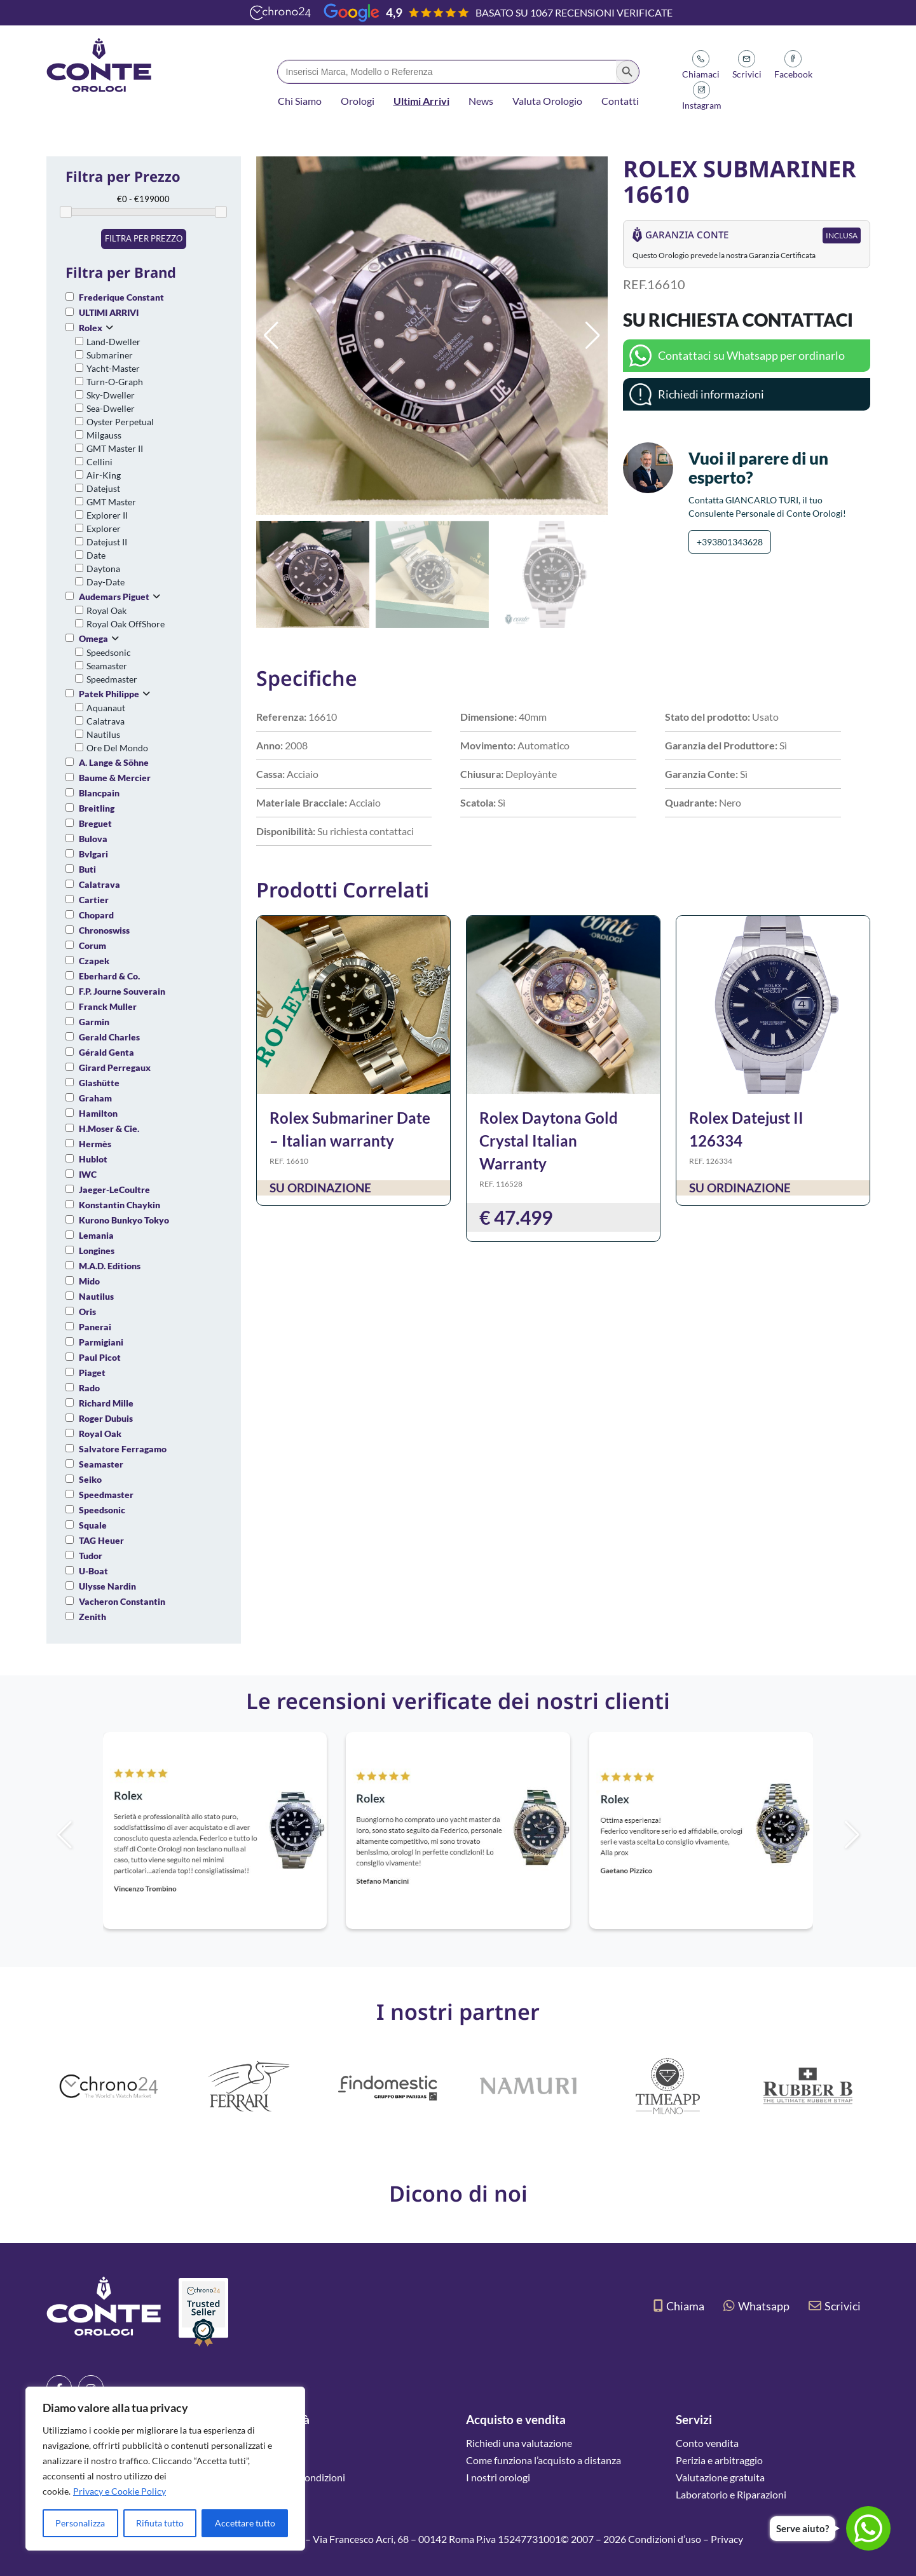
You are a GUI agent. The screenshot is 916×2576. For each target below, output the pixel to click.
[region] (165, 2469)
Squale (93, 1525)
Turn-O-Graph (114, 381)
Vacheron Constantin (122, 1601)
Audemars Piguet (114, 596)
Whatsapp (756, 2306)
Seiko (90, 1479)
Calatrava (105, 721)
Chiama (678, 2306)
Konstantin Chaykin (119, 1204)
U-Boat (93, 1570)
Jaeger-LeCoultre (114, 1189)
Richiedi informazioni (711, 394)
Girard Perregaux (115, 1067)
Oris (87, 1311)
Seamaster (106, 665)
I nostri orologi (498, 2477)
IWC (88, 1174)
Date (96, 555)
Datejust (103, 488)
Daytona (103, 568)
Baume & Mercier (115, 777)
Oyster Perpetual (120, 421)
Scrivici (835, 2306)
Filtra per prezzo (143, 238)
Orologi (357, 101)
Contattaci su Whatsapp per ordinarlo (751, 355)
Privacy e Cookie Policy (119, 2491)
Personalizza (80, 2523)
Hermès (95, 1143)
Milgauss (103, 435)
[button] (592, 336)
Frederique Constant (121, 297)
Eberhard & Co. (109, 976)
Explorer (103, 528)
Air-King (103, 475)
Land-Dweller (113, 341)
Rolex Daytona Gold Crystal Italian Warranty (548, 1140)
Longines (96, 1250)
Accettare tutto (245, 2523)
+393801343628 (730, 541)
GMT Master (111, 501)
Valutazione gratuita (720, 2477)
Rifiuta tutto (160, 2523)
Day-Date (105, 581)
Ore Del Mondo (117, 747)
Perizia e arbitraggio (719, 2460)
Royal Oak (106, 610)
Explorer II (107, 515)
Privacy (727, 2539)
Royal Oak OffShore (125, 623)
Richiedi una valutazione (519, 2443)
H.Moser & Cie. (109, 1128)
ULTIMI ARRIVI (109, 312)
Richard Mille (106, 1403)
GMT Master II (114, 448)
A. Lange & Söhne (114, 762)
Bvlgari (93, 853)
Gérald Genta (106, 1052)
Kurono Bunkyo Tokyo (124, 1220)
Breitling (96, 808)
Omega (93, 638)
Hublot (93, 1159)
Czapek (94, 960)
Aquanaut (105, 707)
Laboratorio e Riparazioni (731, 2494)
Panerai (95, 1326)
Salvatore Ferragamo (123, 1448)
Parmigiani (101, 1342)
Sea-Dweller (110, 408)
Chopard (96, 915)
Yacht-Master (113, 368)
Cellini (99, 461)
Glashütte (99, 1082)
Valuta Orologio (547, 101)
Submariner (109, 355)
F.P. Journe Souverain (122, 991)
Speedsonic (108, 652)
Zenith (92, 1616)
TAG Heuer (101, 1540)
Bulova (93, 838)
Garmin (94, 1021)
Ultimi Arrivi (421, 101)
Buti (87, 869)
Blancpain (99, 792)
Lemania (96, 1235)
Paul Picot (100, 1357)
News (480, 101)
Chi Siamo (300, 101)
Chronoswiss (104, 930)
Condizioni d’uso (664, 2539)
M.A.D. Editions (109, 1265)
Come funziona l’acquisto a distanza (543, 2460)
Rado (89, 1387)
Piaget (92, 1372)
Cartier (94, 899)
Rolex (90, 327)
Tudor (90, 1555)
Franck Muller (108, 1006)
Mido (89, 1281)
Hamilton (98, 1113)
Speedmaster (111, 679)
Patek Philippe (109, 693)
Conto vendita (707, 2443)
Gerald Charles (109, 1037)
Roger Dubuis (106, 1418)
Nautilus (103, 734)
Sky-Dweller (110, 395)
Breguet (95, 823)
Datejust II (106, 541)
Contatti (620, 101)
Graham (95, 1098)
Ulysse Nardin (107, 1586)
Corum (92, 945)
